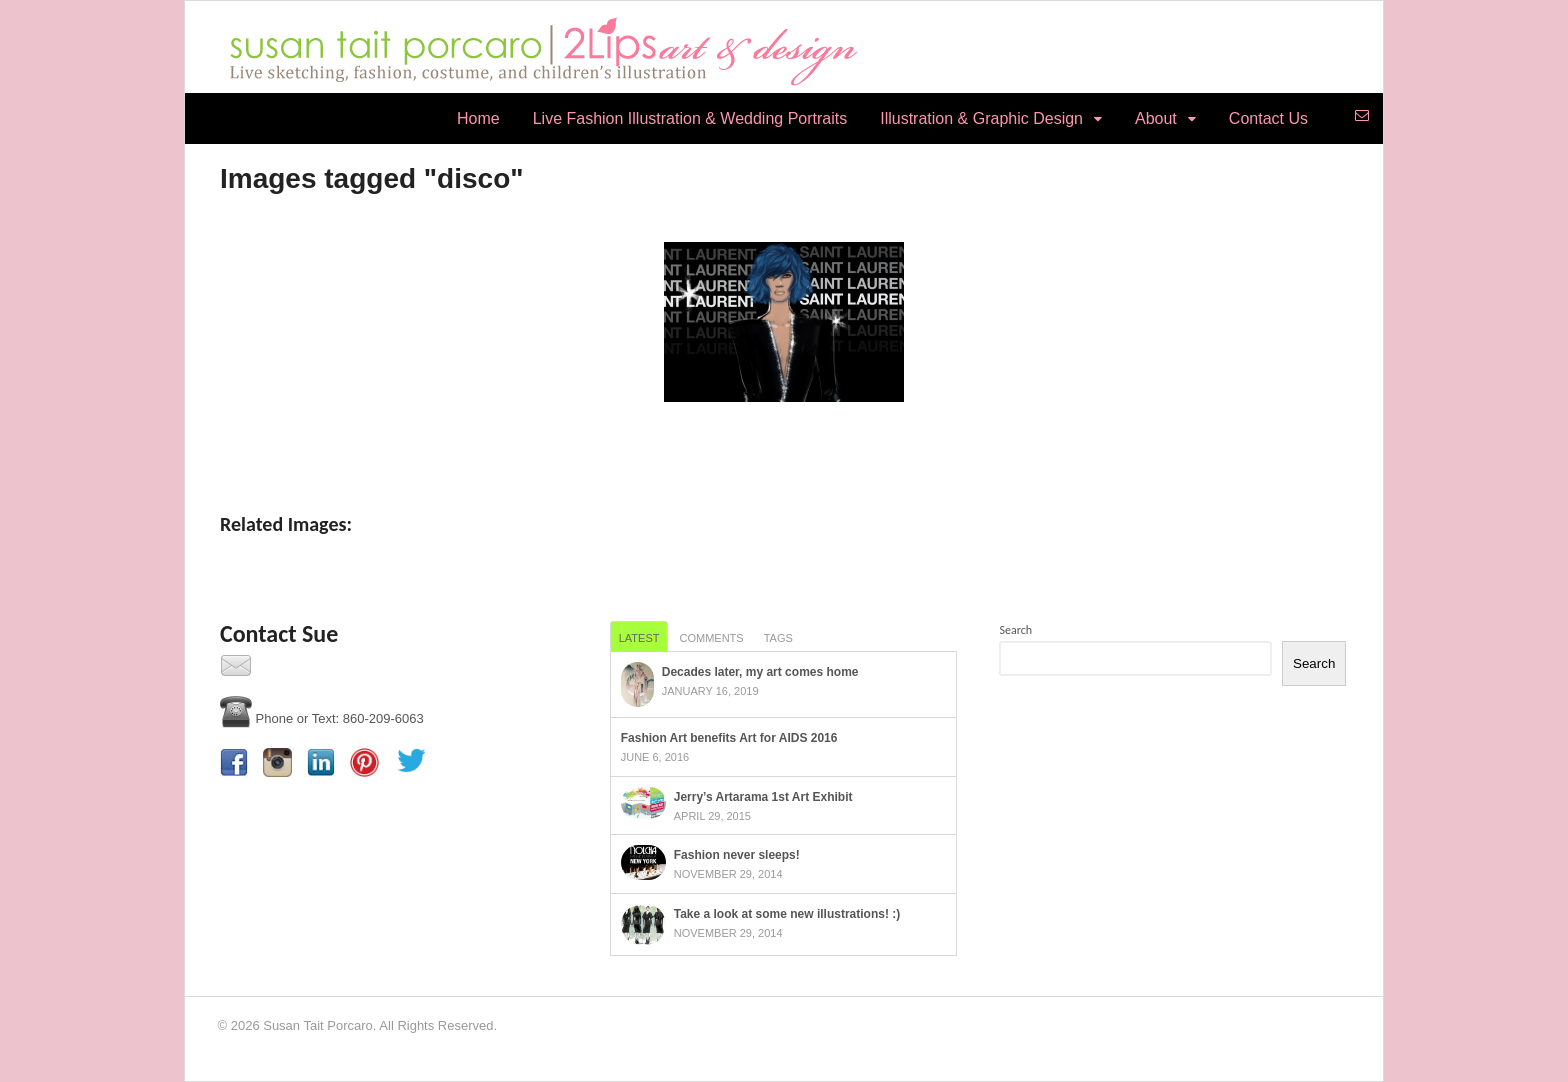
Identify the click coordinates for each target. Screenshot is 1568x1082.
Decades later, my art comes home (760, 672)
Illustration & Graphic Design (981, 118)
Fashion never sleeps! (737, 855)
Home (478, 118)
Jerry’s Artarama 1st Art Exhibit (763, 797)
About (1156, 118)
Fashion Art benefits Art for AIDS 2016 (729, 738)
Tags (778, 638)
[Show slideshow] (783, 443)
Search (1015, 630)
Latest (639, 638)
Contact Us (1268, 118)
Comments (711, 638)
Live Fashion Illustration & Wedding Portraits (690, 118)
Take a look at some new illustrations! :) (787, 914)
